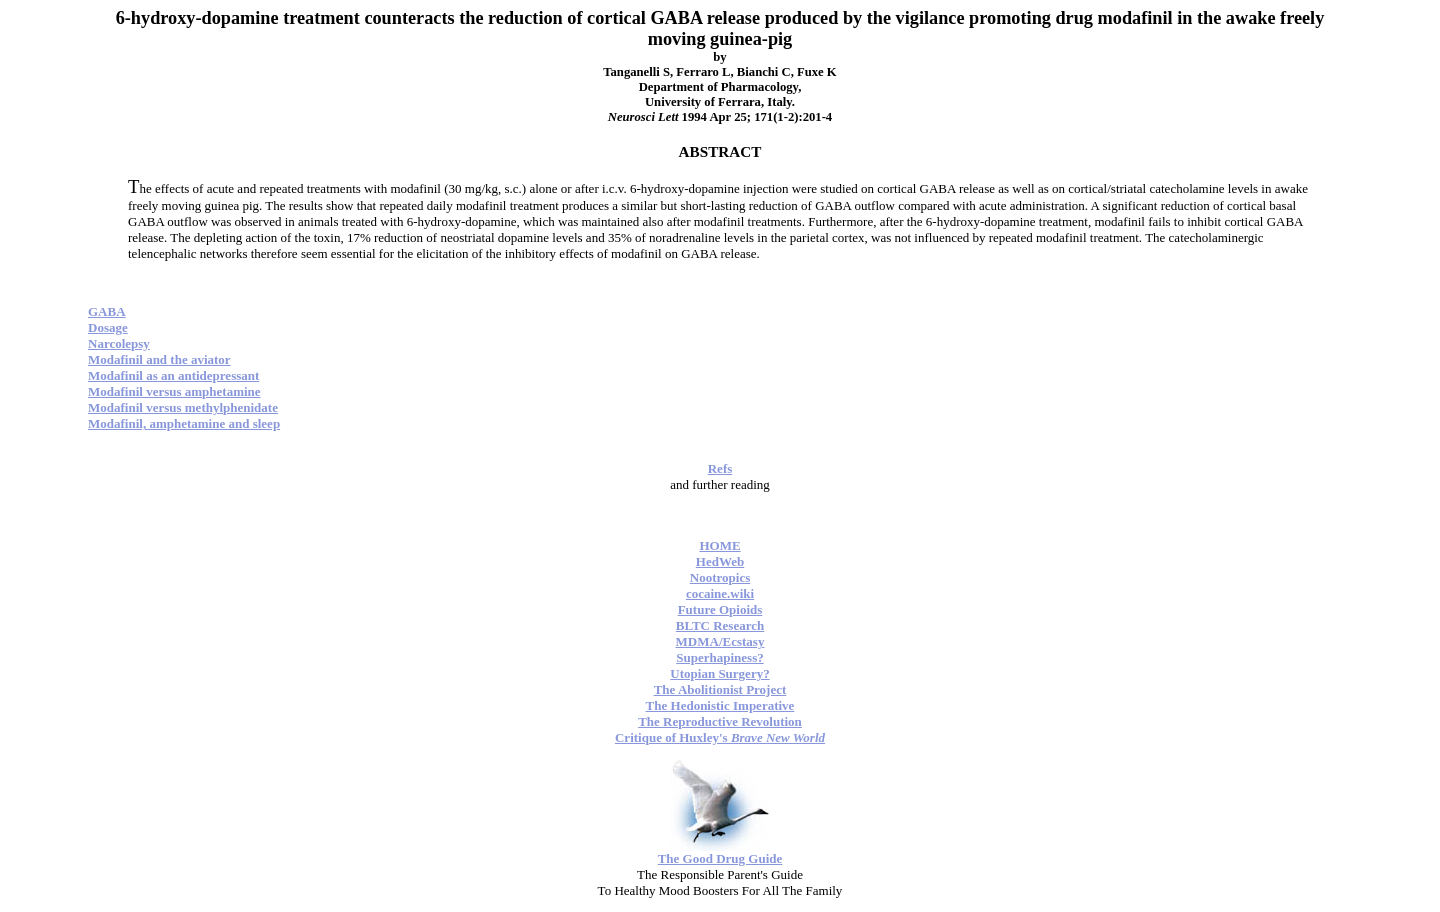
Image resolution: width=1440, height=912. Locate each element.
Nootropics (720, 577)
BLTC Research (720, 625)
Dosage (108, 327)
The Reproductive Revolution (720, 721)
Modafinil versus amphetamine (174, 391)
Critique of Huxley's (720, 737)
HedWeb (720, 561)
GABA (107, 311)
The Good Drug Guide (720, 858)
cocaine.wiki (720, 593)
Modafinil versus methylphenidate (183, 407)
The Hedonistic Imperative (720, 705)
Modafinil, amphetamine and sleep (184, 423)
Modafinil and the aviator (159, 359)
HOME (719, 545)
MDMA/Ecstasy (720, 641)
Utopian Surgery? (719, 673)
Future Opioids (720, 609)
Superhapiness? (719, 657)
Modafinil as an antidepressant (173, 375)
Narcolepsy (119, 343)
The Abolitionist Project (720, 689)
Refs (720, 468)
